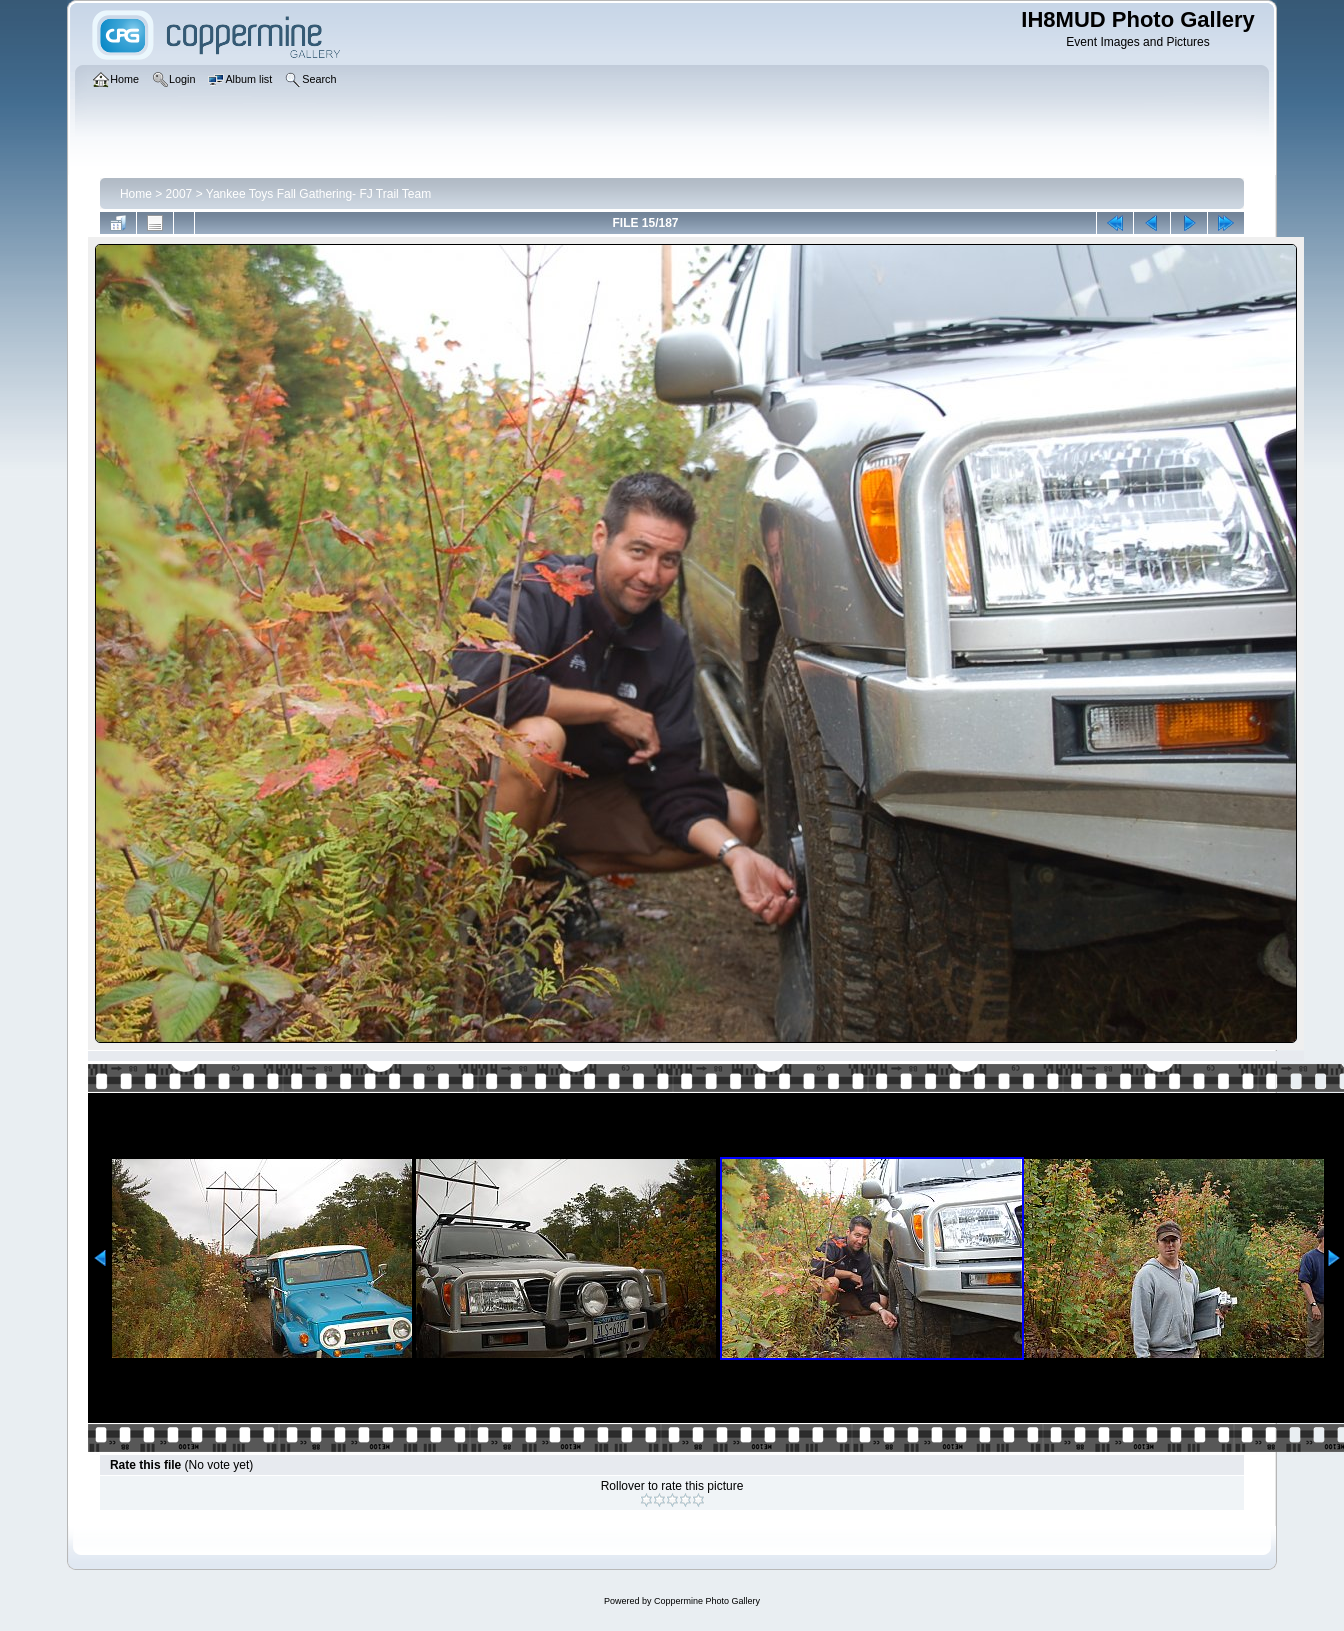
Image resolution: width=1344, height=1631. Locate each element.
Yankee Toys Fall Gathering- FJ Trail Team (318, 194)
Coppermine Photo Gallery (707, 1601)
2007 (179, 194)
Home (136, 194)
